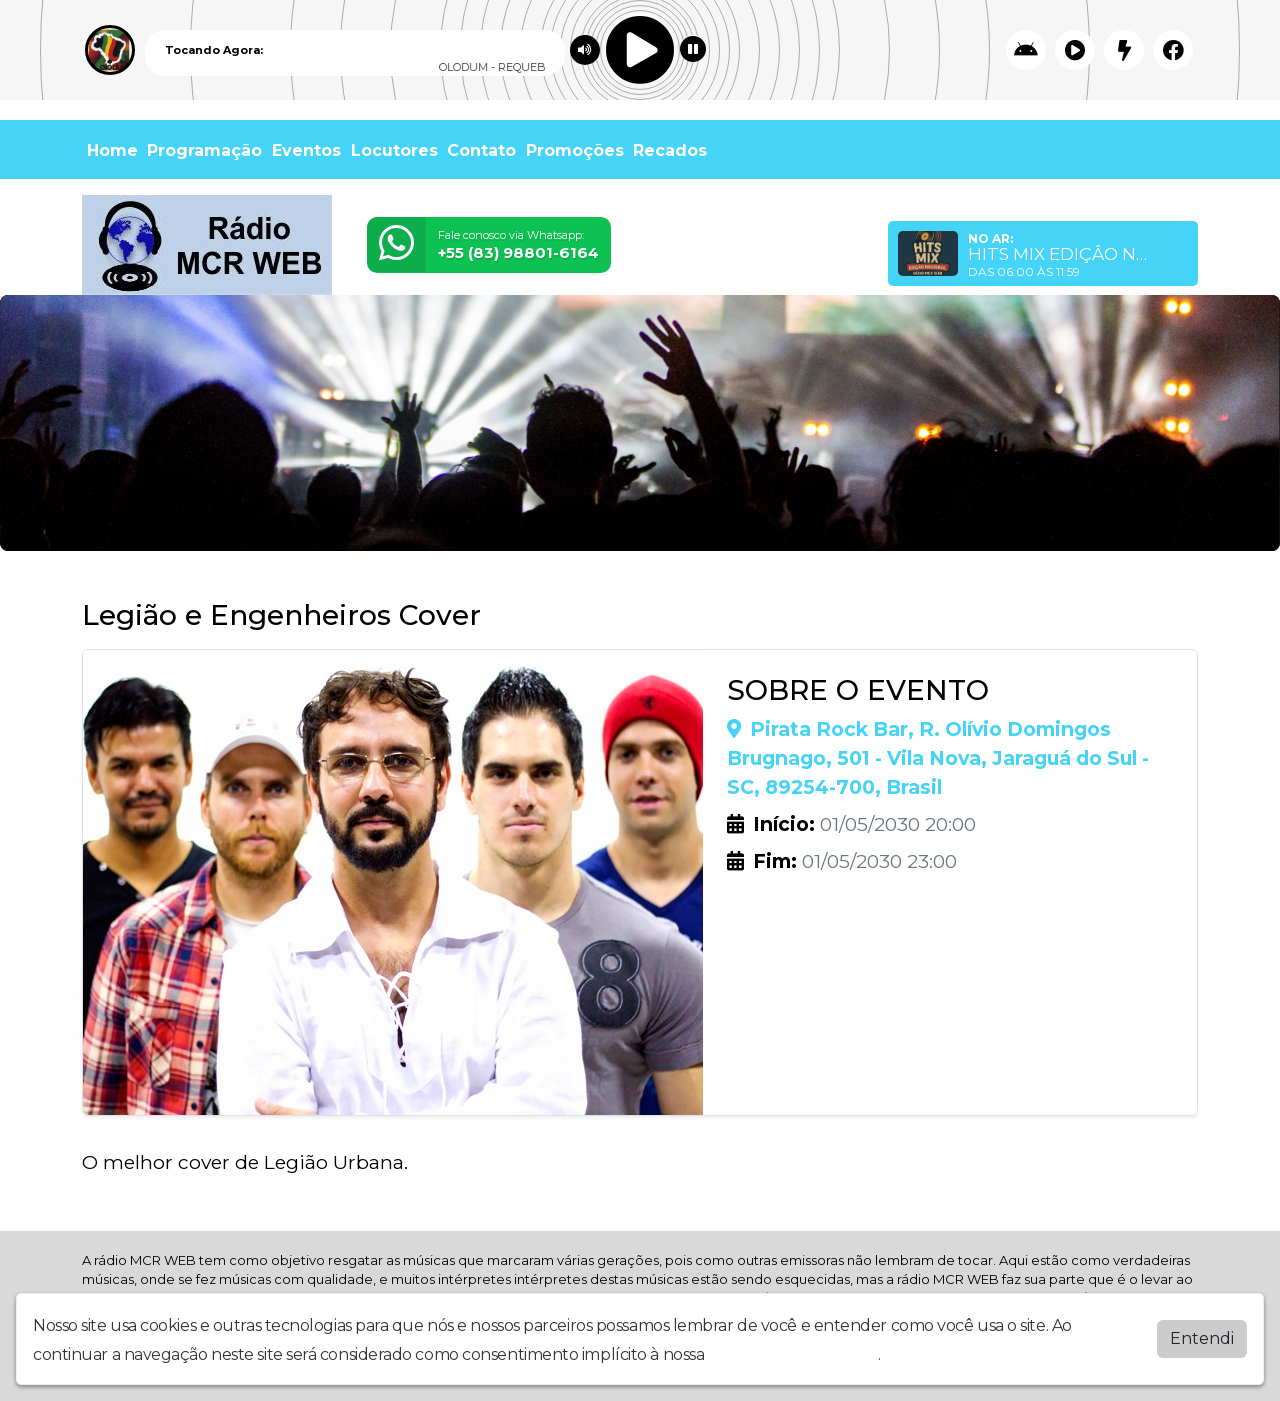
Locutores (394, 150)
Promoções (575, 150)
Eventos (306, 150)
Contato (481, 150)
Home (112, 150)
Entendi (1202, 1338)
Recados (670, 150)
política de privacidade (793, 1354)
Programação (204, 150)
